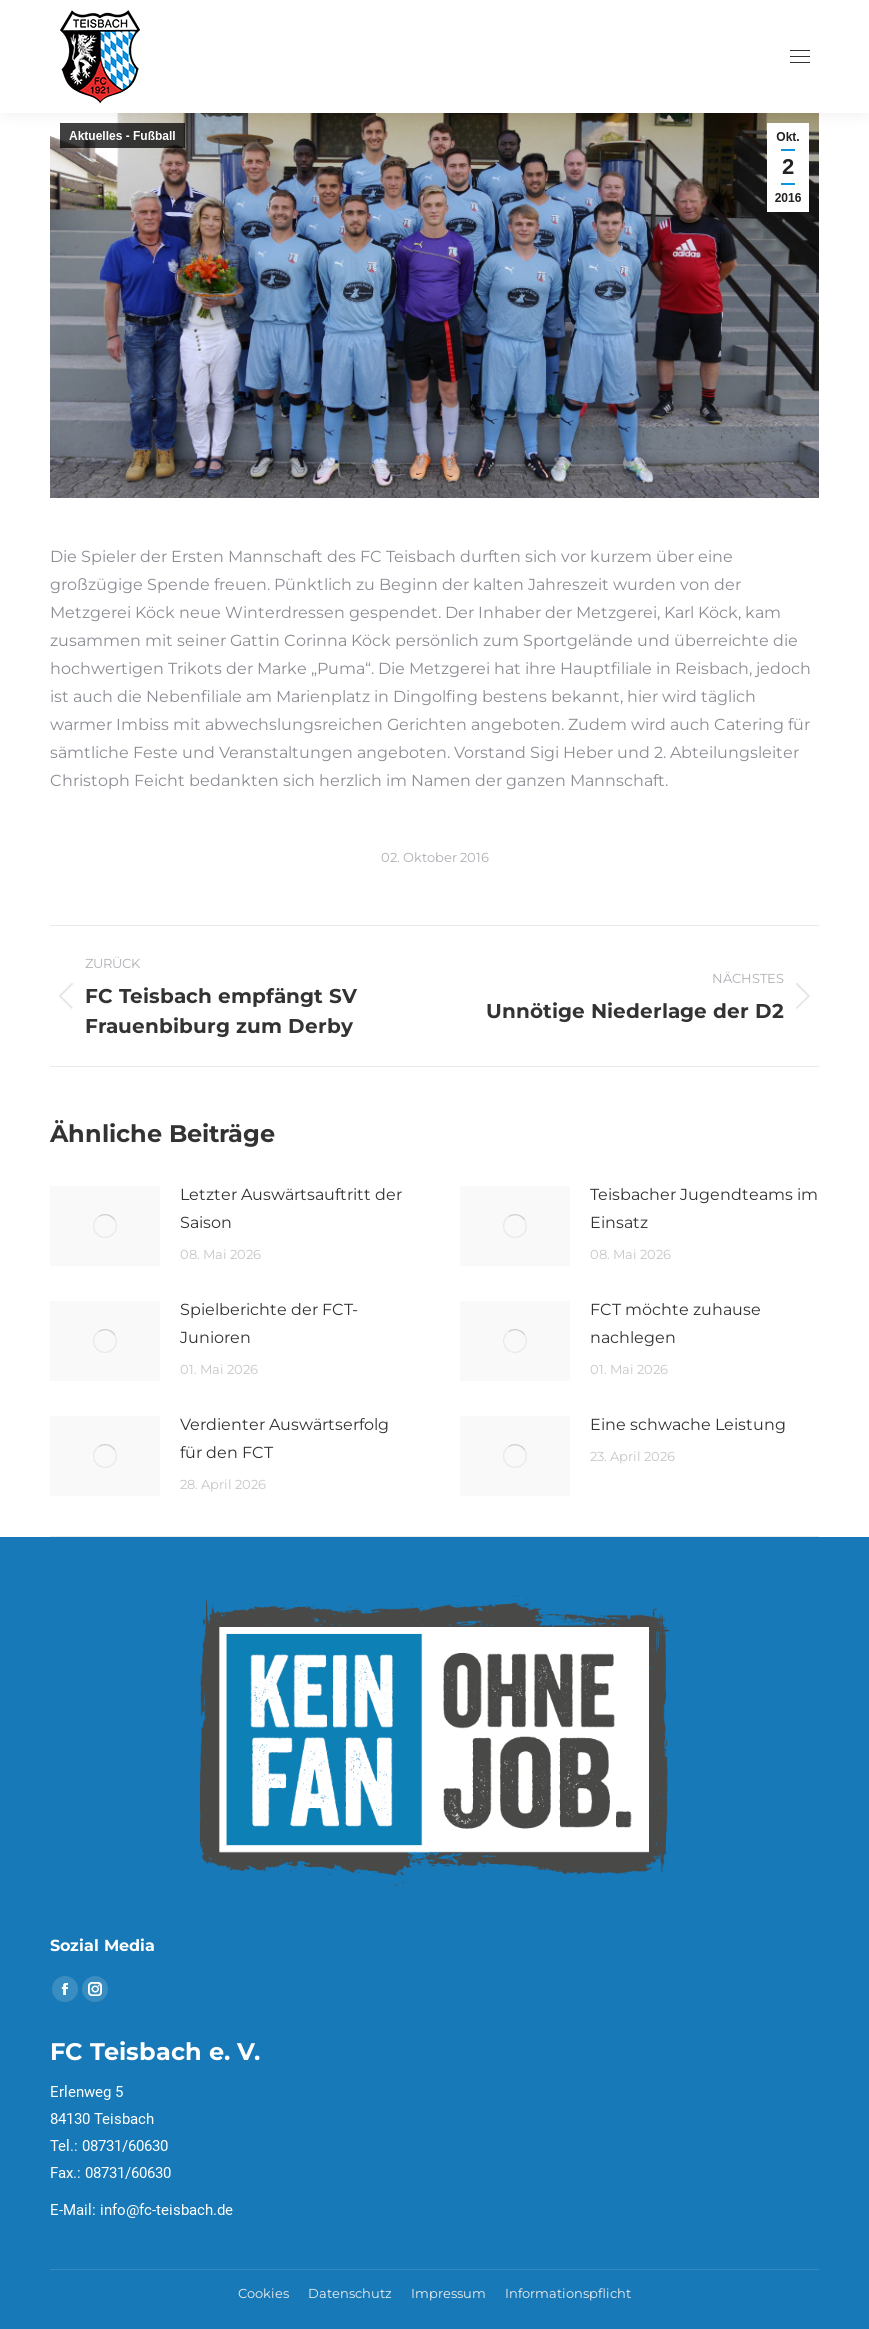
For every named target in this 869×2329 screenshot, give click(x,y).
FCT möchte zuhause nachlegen (675, 1323)
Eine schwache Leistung (688, 1424)
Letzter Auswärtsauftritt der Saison (291, 1208)
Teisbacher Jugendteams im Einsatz (704, 1208)
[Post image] (105, 1226)
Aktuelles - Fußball (122, 136)
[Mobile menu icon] (800, 56)
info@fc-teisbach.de (166, 2210)
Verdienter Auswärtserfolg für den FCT (284, 1438)
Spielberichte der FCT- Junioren (269, 1323)
